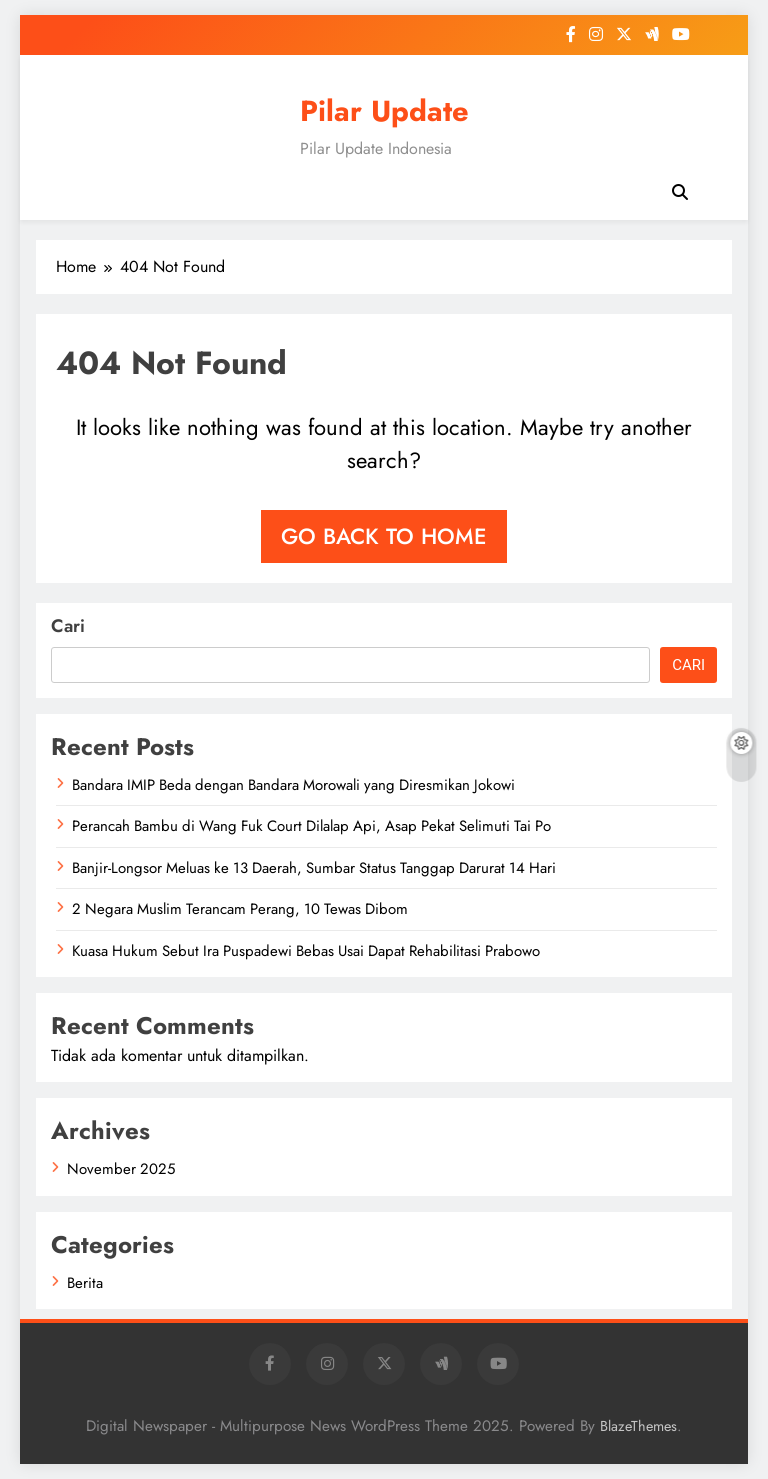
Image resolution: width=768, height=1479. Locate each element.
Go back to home (384, 536)
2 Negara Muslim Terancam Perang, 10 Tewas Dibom (240, 909)
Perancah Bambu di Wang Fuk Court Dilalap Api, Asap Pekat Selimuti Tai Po (311, 826)
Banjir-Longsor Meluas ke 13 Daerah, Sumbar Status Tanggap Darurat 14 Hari (314, 868)
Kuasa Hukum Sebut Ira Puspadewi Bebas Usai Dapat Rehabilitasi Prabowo (306, 951)
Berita (85, 1283)
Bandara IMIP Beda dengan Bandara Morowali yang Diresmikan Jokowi (293, 785)
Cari (68, 626)
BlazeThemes (638, 1426)
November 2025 (121, 1169)
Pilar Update (384, 111)
